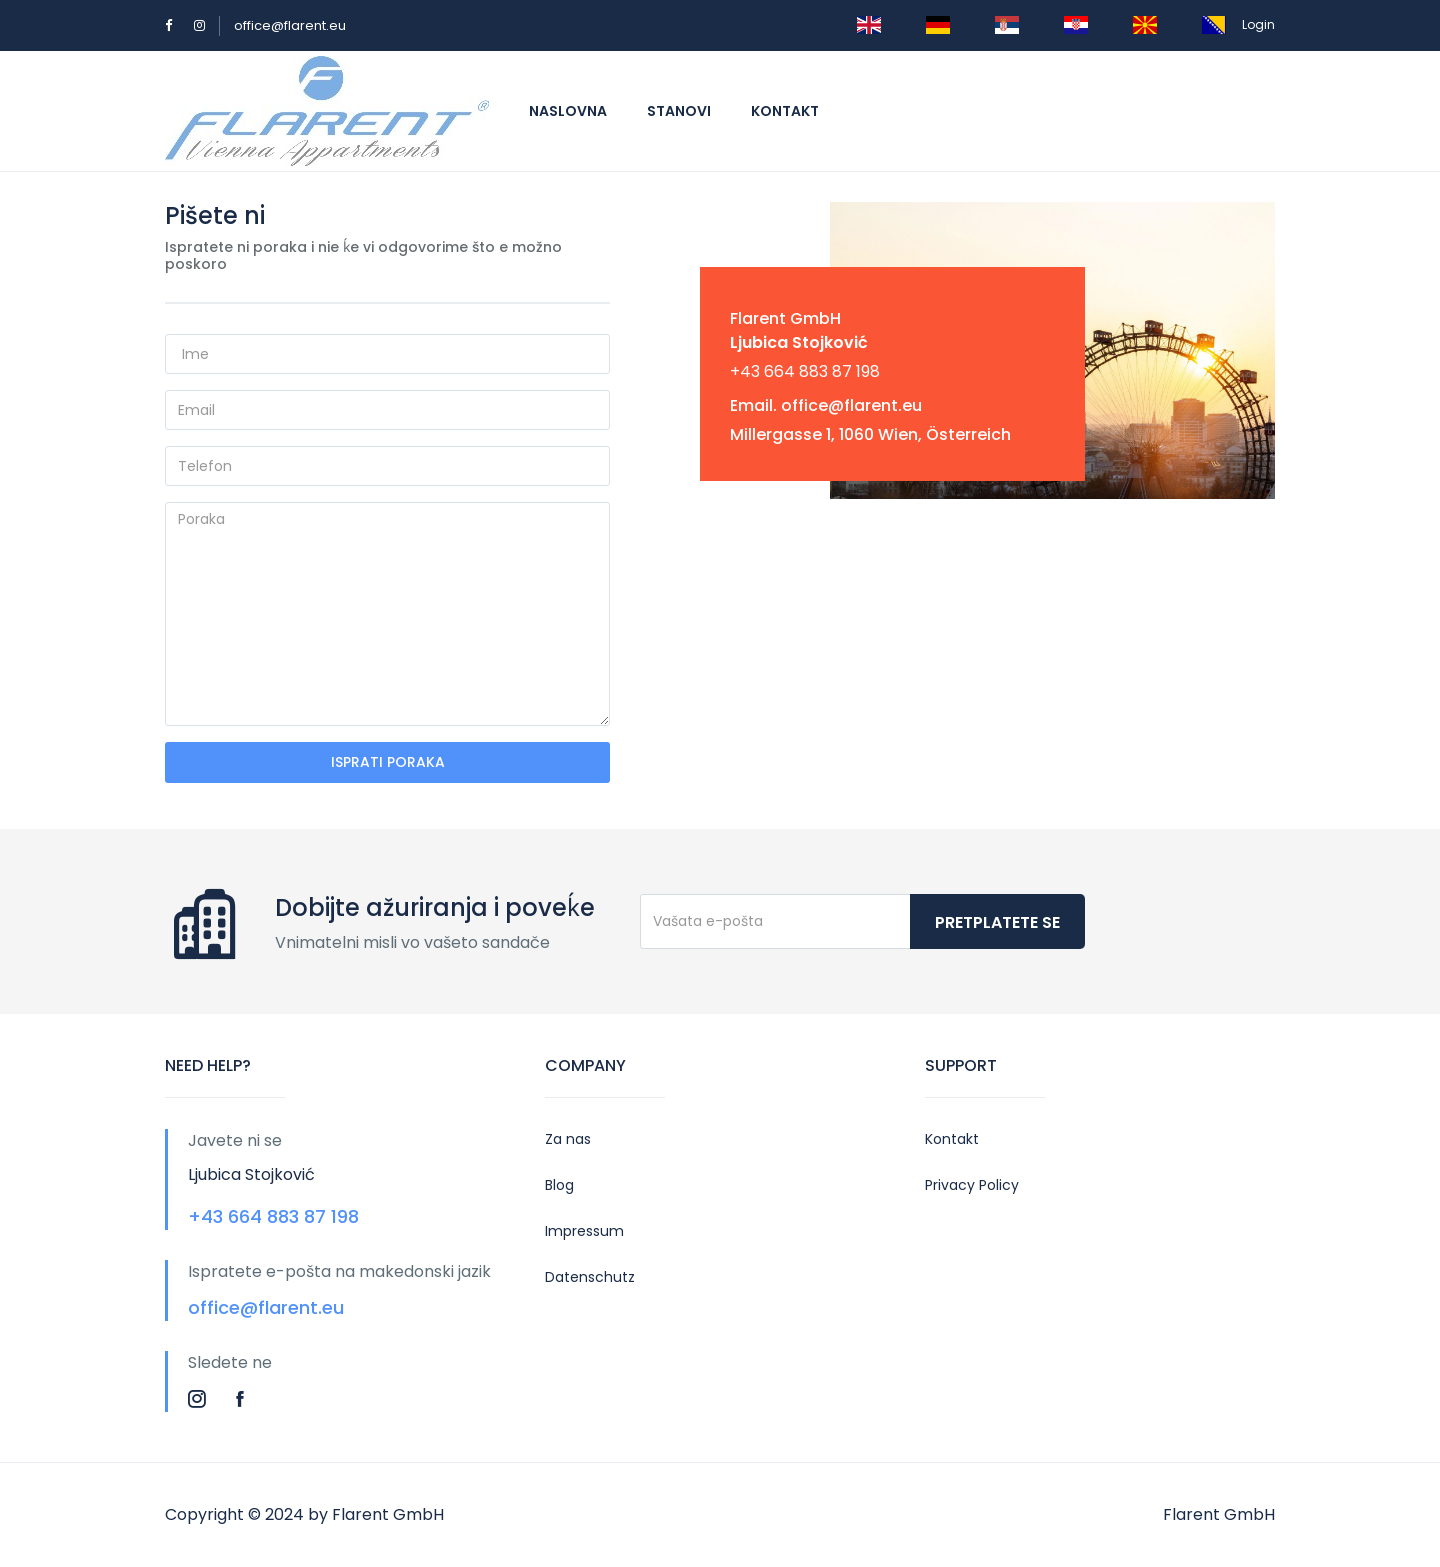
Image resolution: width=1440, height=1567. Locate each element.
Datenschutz (590, 1277)
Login (1258, 24)
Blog (559, 1185)
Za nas (568, 1139)
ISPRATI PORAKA (388, 762)
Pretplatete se (997, 922)
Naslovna (568, 111)
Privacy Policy (972, 1185)
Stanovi (679, 111)
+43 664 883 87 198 (805, 371)
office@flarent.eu (290, 25)
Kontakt (785, 111)
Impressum (584, 1231)
